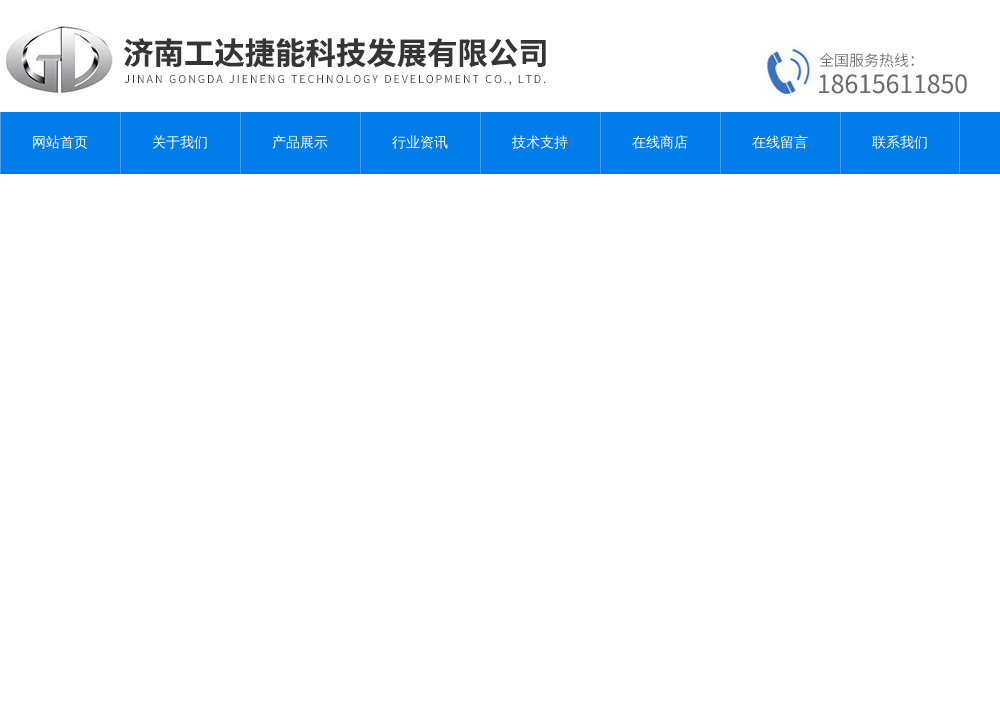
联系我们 (900, 142)
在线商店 (660, 142)
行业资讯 (420, 142)
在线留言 (780, 142)
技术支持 (540, 142)
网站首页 (60, 142)
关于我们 (180, 142)
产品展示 (300, 142)
